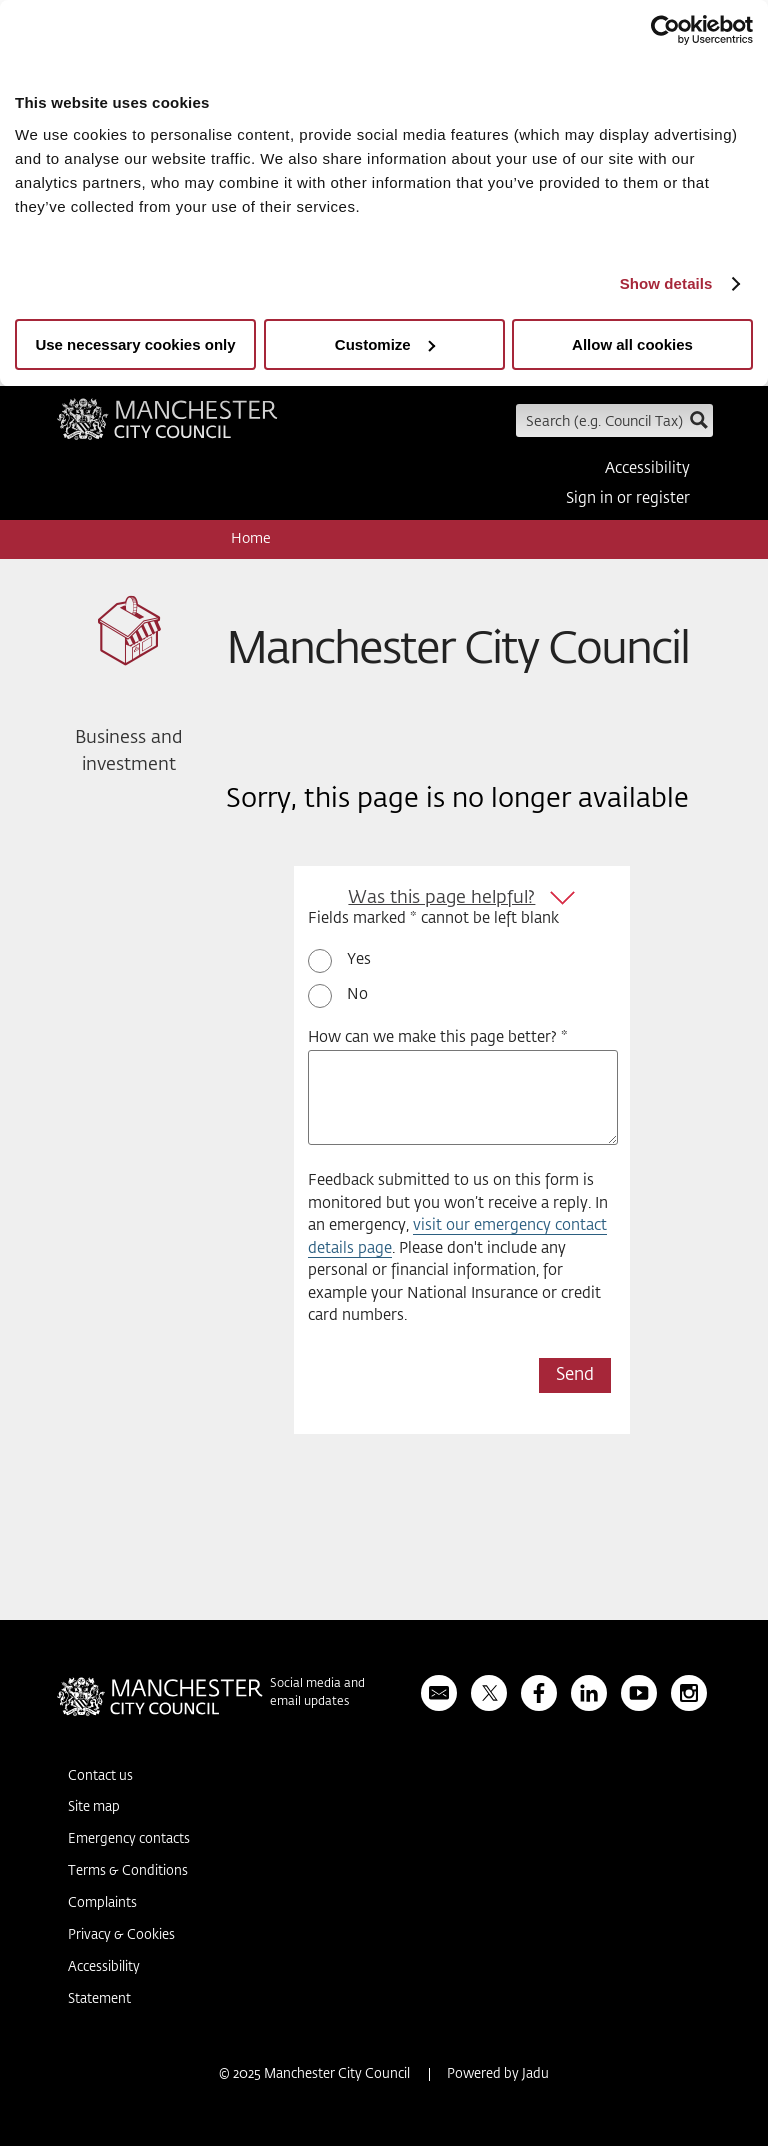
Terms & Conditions (128, 1871)
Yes (359, 959)
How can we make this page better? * (438, 1037)
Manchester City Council (167, 426)
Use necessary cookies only (135, 344)
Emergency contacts (129, 1839)
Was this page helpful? (441, 898)
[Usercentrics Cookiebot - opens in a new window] (665, 30)
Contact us (100, 1776)
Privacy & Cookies (121, 1935)
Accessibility (647, 468)
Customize (385, 344)
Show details (666, 283)
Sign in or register (628, 498)
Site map (94, 1807)
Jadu (535, 2074)
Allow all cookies (632, 344)
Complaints (102, 1903)
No (357, 994)
